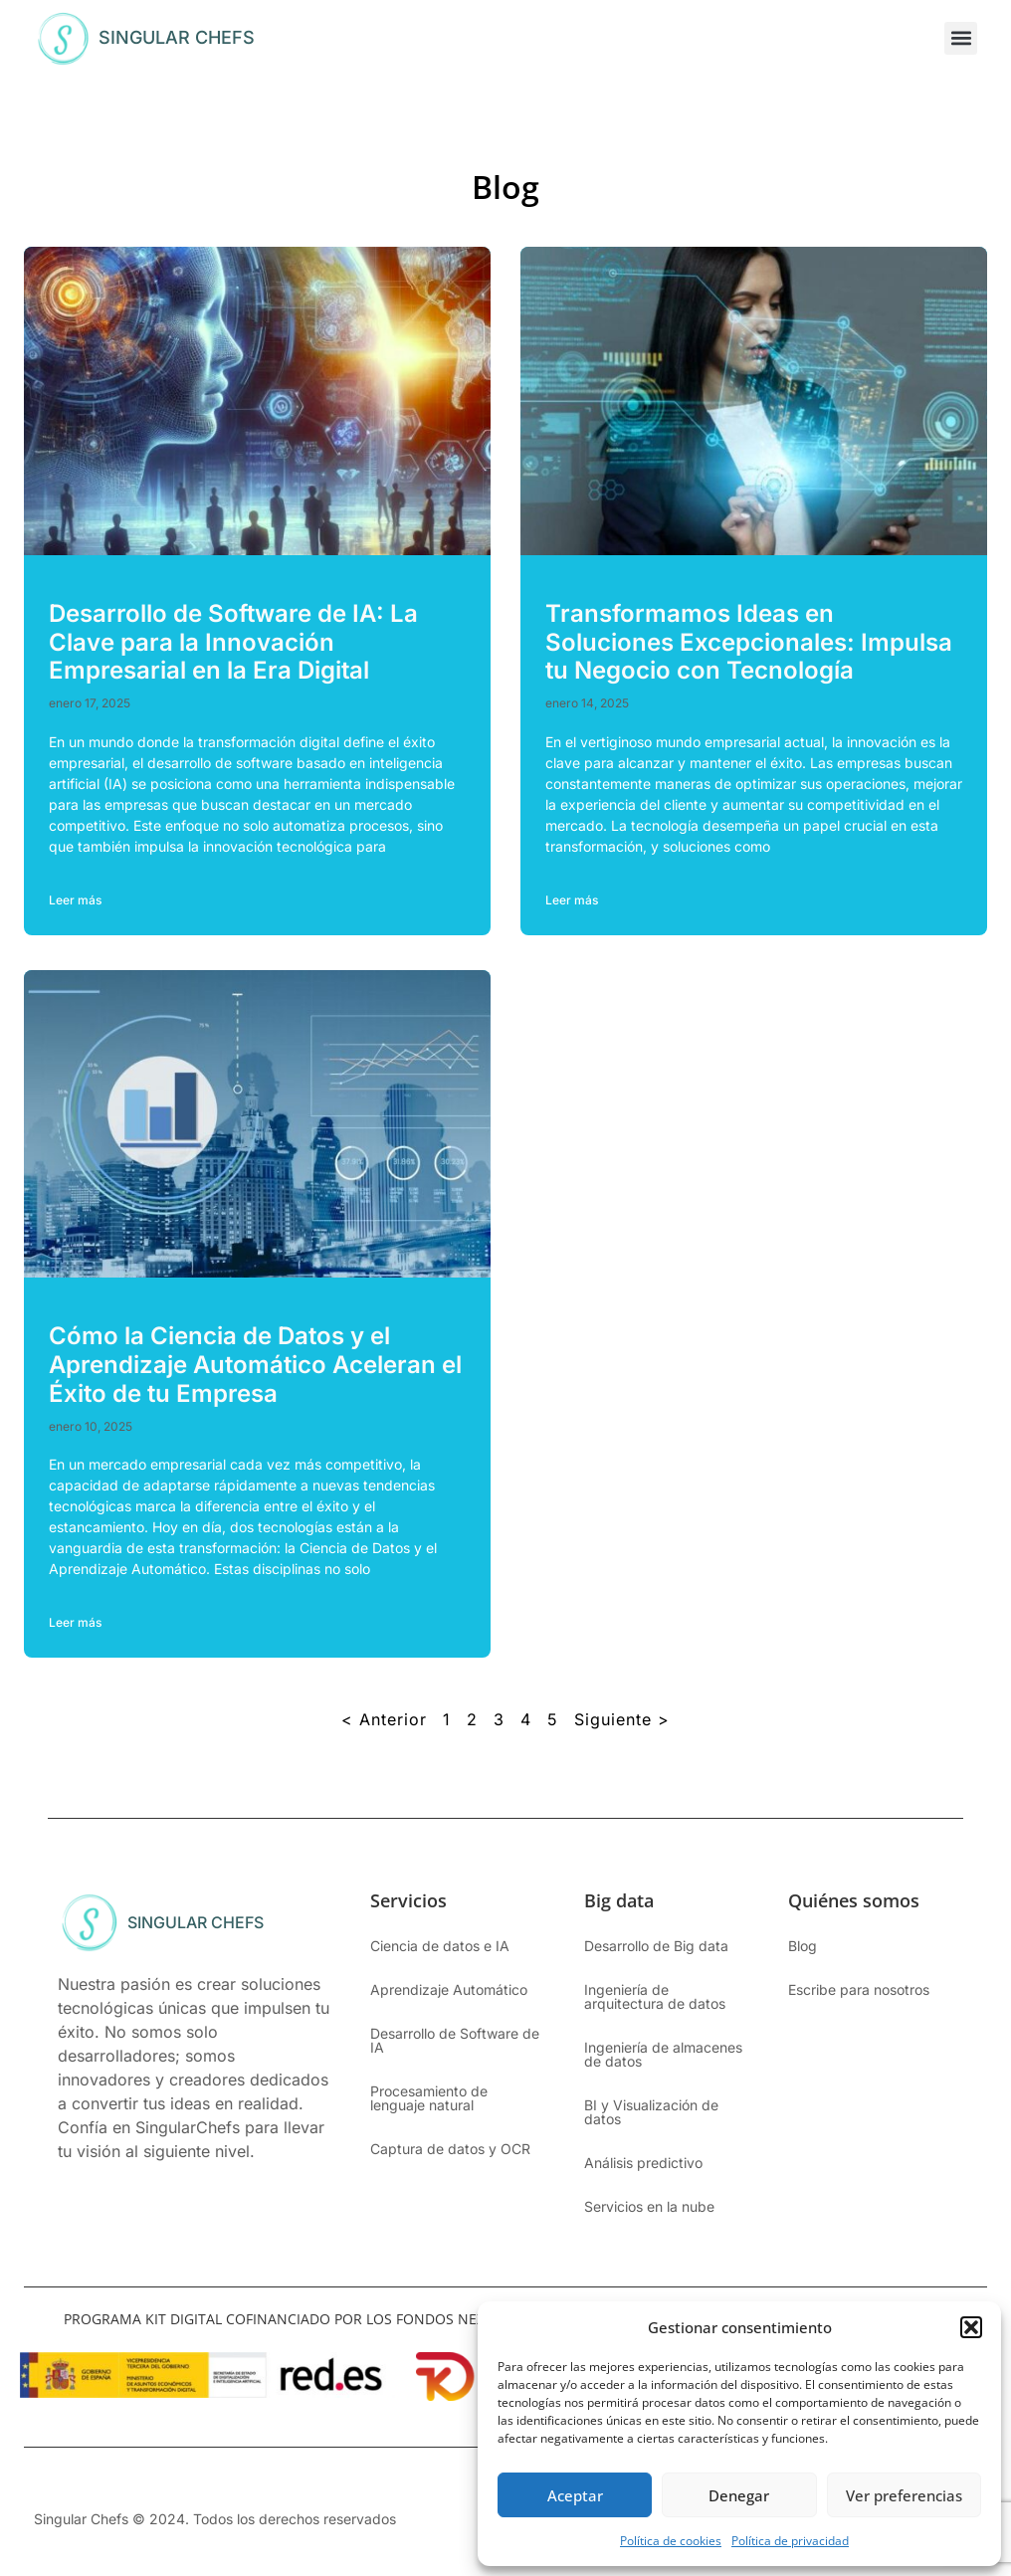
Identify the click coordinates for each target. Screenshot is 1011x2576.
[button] (971, 2327)
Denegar (738, 2495)
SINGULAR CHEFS (177, 37)
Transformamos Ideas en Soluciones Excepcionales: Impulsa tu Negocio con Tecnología (748, 642)
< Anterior (384, 1719)
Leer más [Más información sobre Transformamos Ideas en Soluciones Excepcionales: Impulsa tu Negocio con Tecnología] (571, 899)
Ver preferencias (904, 2495)
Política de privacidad (790, 2540)
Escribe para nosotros (858, 1989)
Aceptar (575, 2495)
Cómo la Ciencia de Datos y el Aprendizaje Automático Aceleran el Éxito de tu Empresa (255, 1364)
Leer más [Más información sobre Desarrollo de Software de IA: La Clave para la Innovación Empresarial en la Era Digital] (75, 899)
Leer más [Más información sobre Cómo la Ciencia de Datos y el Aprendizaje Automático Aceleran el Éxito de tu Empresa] (75, 1622)
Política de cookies (670, 2540)
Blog (802, 1945)
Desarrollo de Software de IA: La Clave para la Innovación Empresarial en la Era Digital (233, 642)
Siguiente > (622, 1719)
